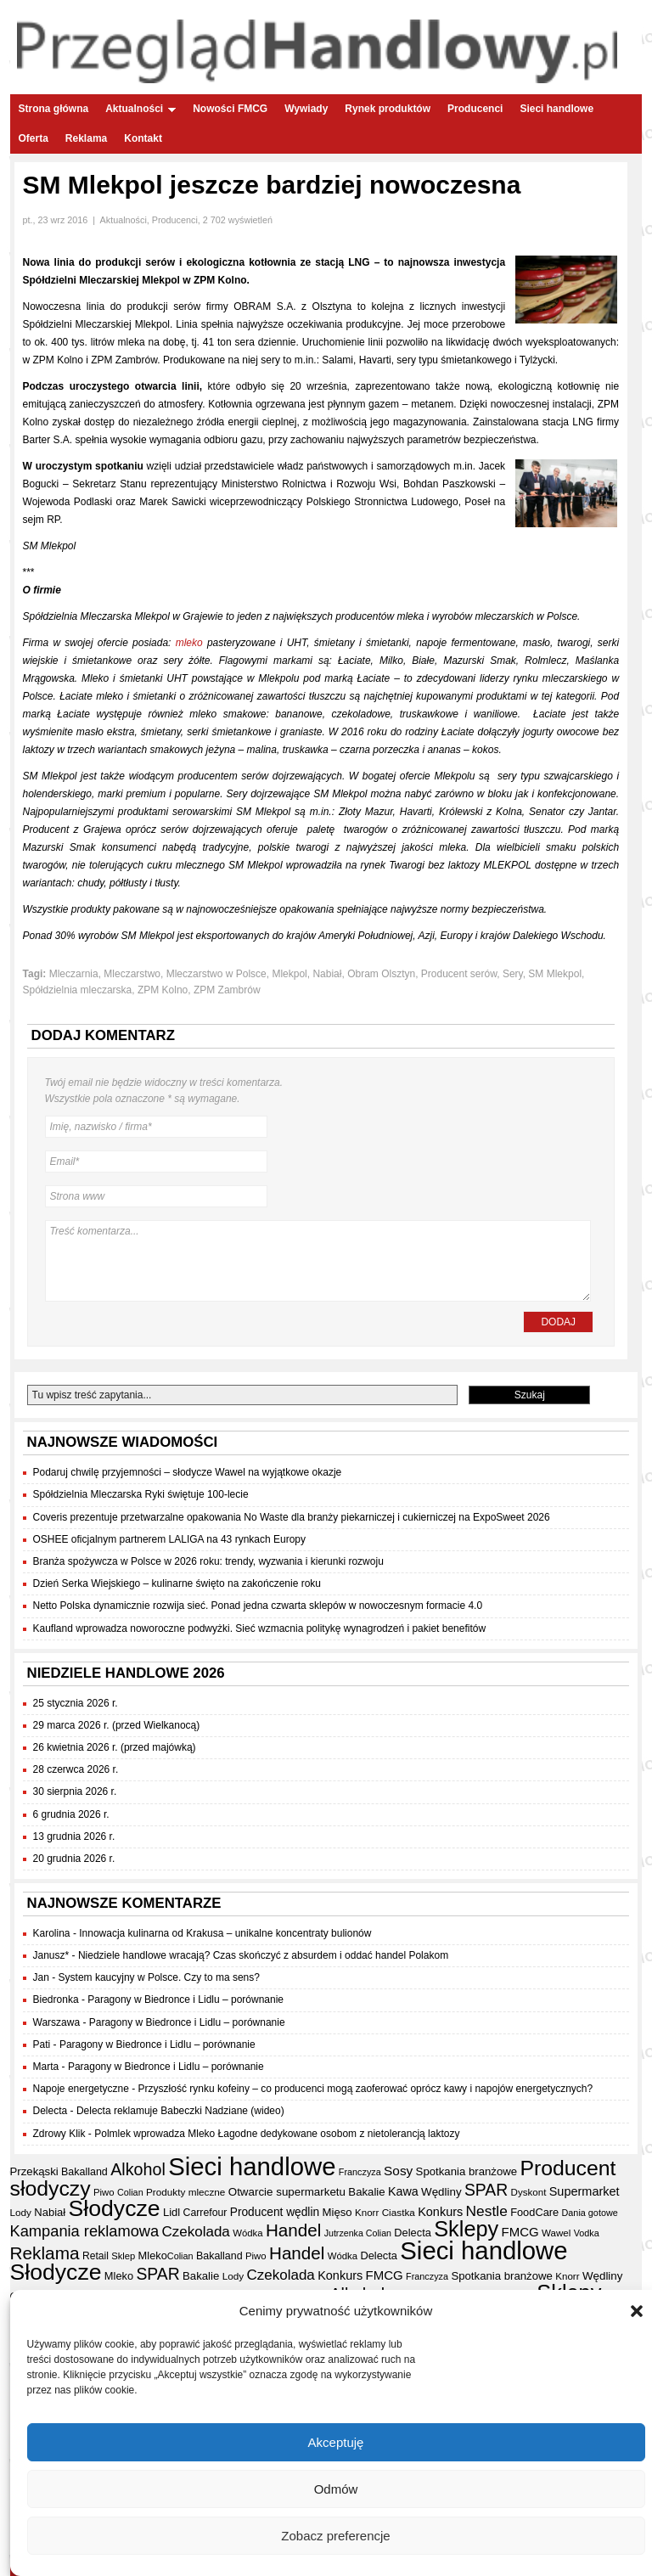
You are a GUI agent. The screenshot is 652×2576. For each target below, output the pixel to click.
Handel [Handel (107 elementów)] (293, 2230)
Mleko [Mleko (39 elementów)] (152, 2255)
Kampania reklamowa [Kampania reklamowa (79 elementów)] (85, 2231)
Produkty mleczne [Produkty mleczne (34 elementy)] (185, 2191)
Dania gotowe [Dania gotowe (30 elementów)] (590, 2213)
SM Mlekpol (555, 974)
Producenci (475, 109)
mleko (189, 643)
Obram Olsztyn (381, 974)
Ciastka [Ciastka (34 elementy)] (398, 2212)
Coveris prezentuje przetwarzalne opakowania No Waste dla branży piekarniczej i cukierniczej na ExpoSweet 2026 (291, 1517)
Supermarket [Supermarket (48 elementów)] (584, 2191)
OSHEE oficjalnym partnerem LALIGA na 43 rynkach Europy (169, 1539)
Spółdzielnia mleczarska (77, 990)
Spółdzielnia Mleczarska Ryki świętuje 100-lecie (141, 1494)
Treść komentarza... (318, 1261)
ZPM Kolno (163, 990)
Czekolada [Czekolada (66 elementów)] (196, 2232)
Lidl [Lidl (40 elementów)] (171, 2212)
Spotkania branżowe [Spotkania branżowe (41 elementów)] (467, 2171)
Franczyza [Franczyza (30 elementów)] (360, 2172)
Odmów (336, 2496)
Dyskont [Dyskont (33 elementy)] (529, 2192)
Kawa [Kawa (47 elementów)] (403, 2191)
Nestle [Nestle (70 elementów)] (487, 2210)
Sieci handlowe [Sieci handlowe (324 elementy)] (251, 2166)
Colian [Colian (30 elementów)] (130, 2192)
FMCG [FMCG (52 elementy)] (520, 2231)
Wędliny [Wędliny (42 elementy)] (441, 2191)
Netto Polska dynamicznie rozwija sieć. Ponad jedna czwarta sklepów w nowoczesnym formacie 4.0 (258, 1605)
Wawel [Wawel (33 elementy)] (556, 2233)
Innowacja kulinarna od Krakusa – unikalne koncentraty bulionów (225, 1933)
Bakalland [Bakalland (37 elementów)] (84, 2172)
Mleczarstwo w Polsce (216, 974)
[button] (636, 2318)
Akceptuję (336, 2449)
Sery (513, 974)
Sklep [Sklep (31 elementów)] (123, 2256)
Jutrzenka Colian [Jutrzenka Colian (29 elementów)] (357, 2233)
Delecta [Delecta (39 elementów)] (412, 2232)
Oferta (33, 138)
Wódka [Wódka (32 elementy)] (247, 2233)
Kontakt (143, 138)
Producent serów (459, 974)
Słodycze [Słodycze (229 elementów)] (114, 2208)
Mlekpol (289, 974)
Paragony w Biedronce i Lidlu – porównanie (185, 1999)
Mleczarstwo (132, 974)
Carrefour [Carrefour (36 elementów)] (205, 2213)
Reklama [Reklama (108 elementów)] (45, 2253)
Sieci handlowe (556, 109)
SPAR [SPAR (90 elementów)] (486, 2189)
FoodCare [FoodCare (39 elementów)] (534, 2212)
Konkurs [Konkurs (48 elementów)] (440, 2212)
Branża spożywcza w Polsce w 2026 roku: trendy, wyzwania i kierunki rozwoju (208, 1561)
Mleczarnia (73, 974)
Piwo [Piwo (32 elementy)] (104, 2192)
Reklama (86, 138)
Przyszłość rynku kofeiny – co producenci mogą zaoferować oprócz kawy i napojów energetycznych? (365, 2089)
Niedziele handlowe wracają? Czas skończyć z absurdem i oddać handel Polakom (263, 1955)
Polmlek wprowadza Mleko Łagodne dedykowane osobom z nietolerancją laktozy (276, 2134)
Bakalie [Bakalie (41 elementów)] (366, 2191)
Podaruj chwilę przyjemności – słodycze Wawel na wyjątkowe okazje (187, 1472)
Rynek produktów (387, 109)
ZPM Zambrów (227, 990)
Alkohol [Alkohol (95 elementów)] (138, 2169)
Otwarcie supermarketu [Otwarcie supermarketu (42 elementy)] (287, 2191)
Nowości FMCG (230, 109)
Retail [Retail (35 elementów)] (95, 2256)
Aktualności (140, 109)
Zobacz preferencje (335, 2542)
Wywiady (306, 109)
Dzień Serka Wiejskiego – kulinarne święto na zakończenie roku (177, 1583)
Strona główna (54, 109)
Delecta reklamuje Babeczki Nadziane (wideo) (180, 2111)
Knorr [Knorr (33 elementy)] (367, 2213)
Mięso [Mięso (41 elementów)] (336, 2212)
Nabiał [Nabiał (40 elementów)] (49, 2212)
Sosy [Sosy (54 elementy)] (398, 2170)
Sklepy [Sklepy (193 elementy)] (466, 2229)
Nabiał (326, 974)
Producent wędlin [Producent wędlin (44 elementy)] (274, 2212)
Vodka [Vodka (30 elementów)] (586, 2233)
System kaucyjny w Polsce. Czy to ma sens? (159, 1977)
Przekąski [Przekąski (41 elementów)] (34, 2171)
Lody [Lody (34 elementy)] (20, 2212)
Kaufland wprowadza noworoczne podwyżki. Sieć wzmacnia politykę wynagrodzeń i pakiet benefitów (259, 1628)
